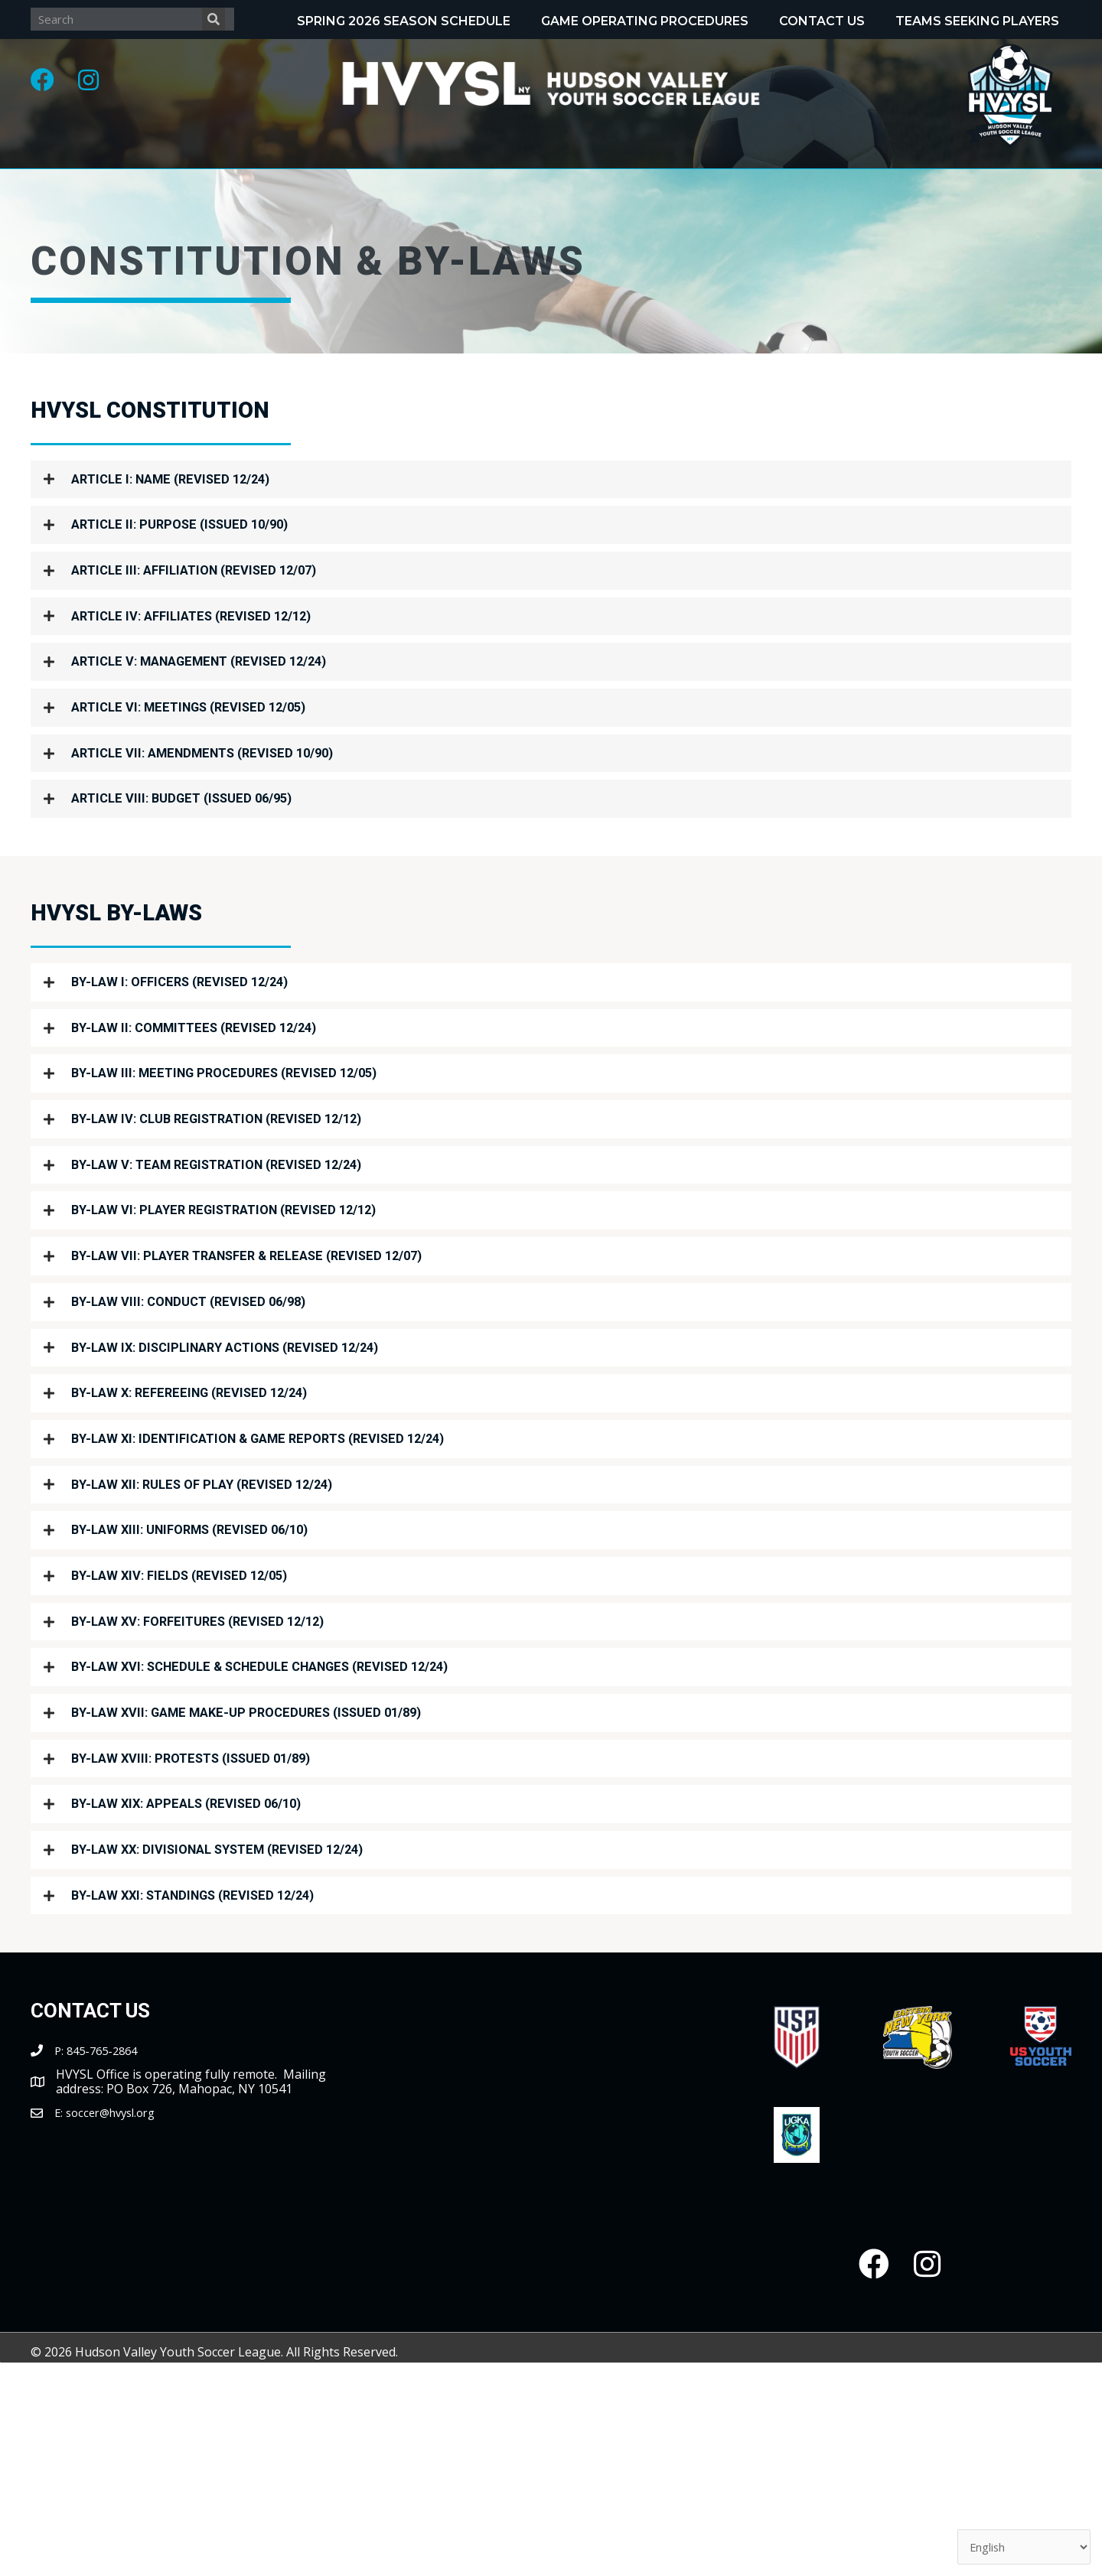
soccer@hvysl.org (116, 2281)
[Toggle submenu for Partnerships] (674, 222)
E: (60, 2281)
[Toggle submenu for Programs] (374, 181)
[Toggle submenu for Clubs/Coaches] (960, 181)
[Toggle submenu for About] (211, 181)
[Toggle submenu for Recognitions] (564, 181)
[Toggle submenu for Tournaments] (758, 181)
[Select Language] (1017, 2545)
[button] (50, 88)
